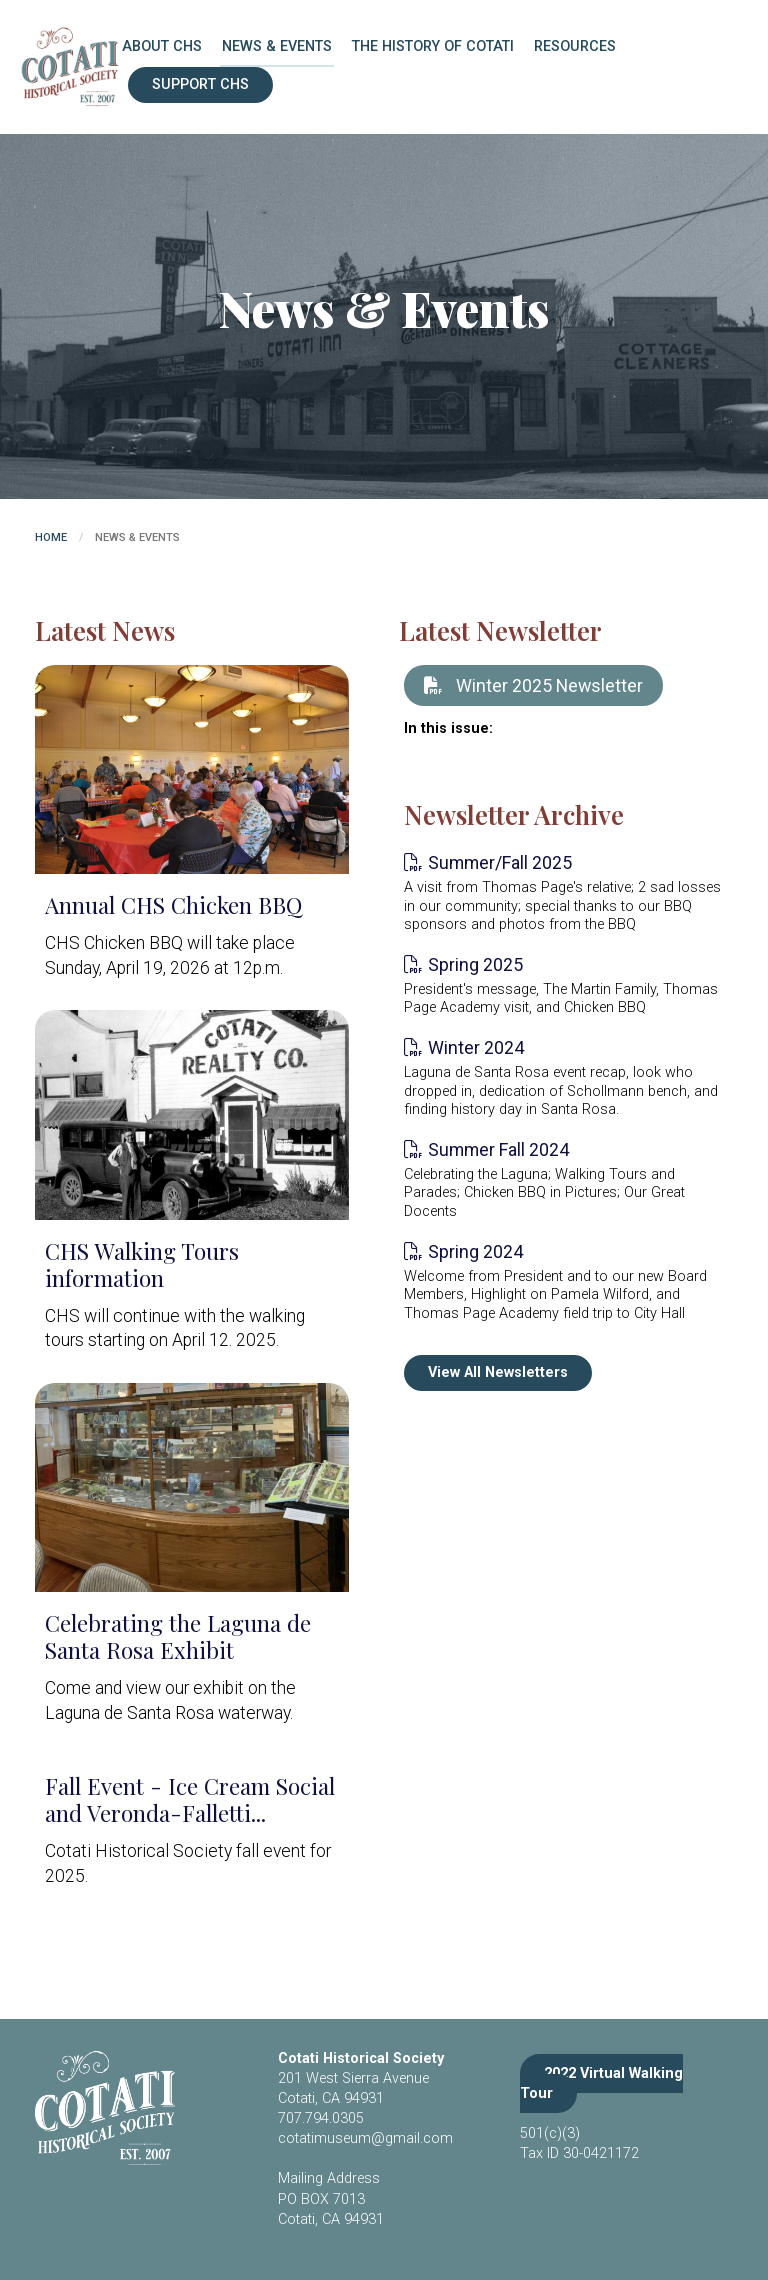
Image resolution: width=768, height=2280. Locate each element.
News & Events (277, 46)
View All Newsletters (498, 1372)
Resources (575, 46)
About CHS (162, 46)
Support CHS (200, 84)
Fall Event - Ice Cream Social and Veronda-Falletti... (190, 1799)
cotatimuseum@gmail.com (365, 2138)
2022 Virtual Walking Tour (601, 2083)
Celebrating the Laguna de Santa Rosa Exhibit (178, 1636)
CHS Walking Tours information (142, 1264)
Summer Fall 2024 (498, 1149)
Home (51, 537)
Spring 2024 (475, 1251)
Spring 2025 (475, 964)
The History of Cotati (433, 46)
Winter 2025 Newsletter (533, 685)
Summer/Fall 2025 (500, 862)
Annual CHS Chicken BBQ (173, 905)
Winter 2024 (476, 1047)
